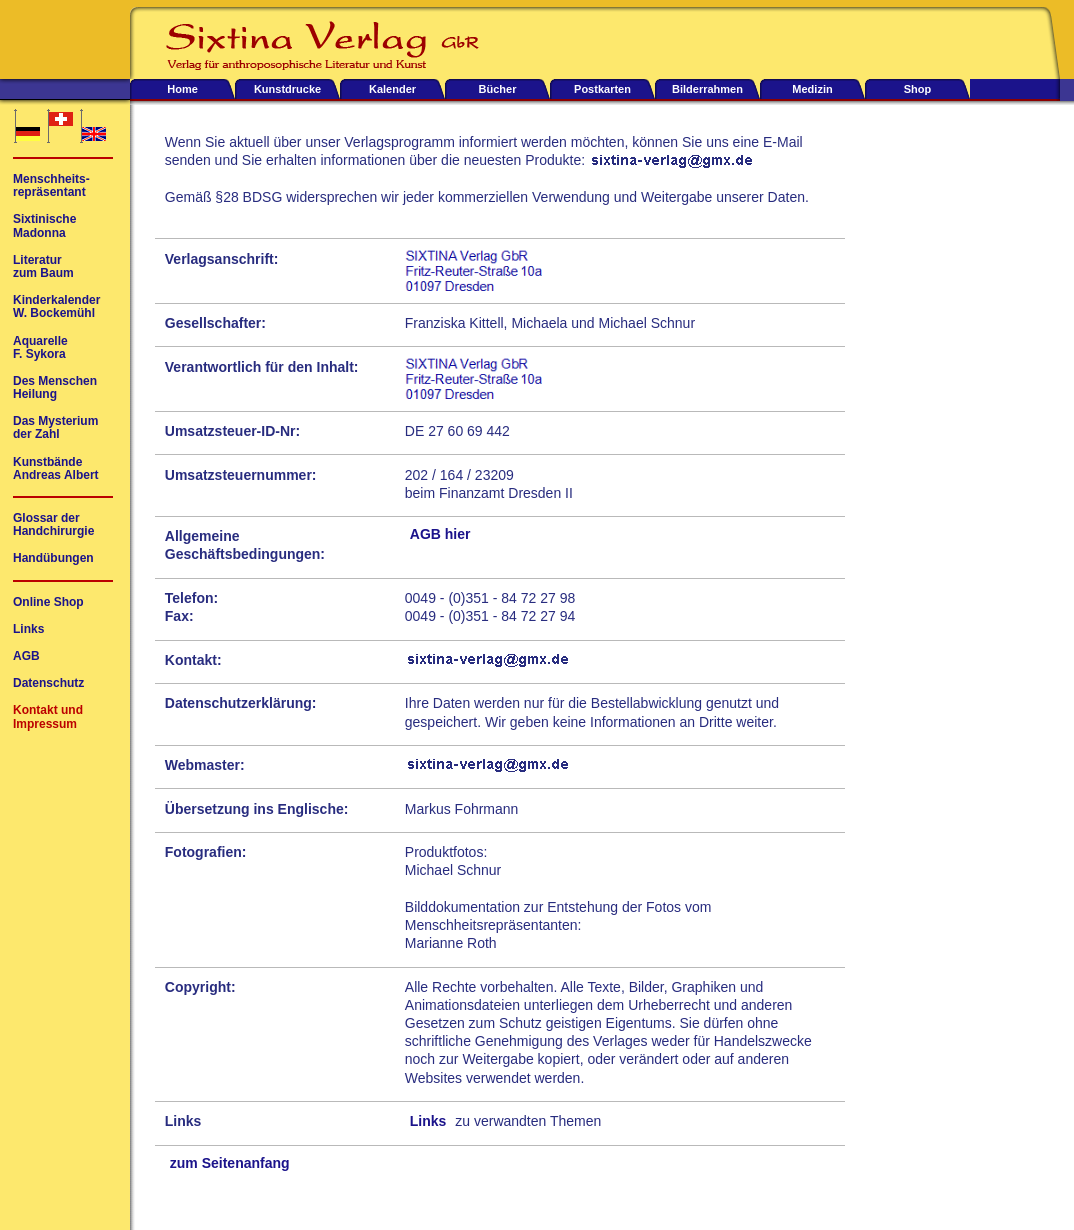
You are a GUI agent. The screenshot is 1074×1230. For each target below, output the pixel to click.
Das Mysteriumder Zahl (55, 428)
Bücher (498, 89)
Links (428, 1121)
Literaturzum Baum (43, 267)
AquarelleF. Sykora (40, 348)
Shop (918, 89)
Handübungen (53, 558)
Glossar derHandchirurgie (53, 525)
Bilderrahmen (707, 89)
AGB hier (440, 534)
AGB (26, 656)
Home (182, 89)
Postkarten (602, 89)
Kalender (392, 89)
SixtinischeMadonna (44, 226)
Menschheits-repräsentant (51, 186)
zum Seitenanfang (230, 1163)
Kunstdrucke (287, 89)
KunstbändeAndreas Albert (56, 469)
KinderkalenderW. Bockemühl (56, 307)
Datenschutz (48, 683)
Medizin (812, 89)
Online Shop (48, 602)
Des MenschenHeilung (55, 388)
